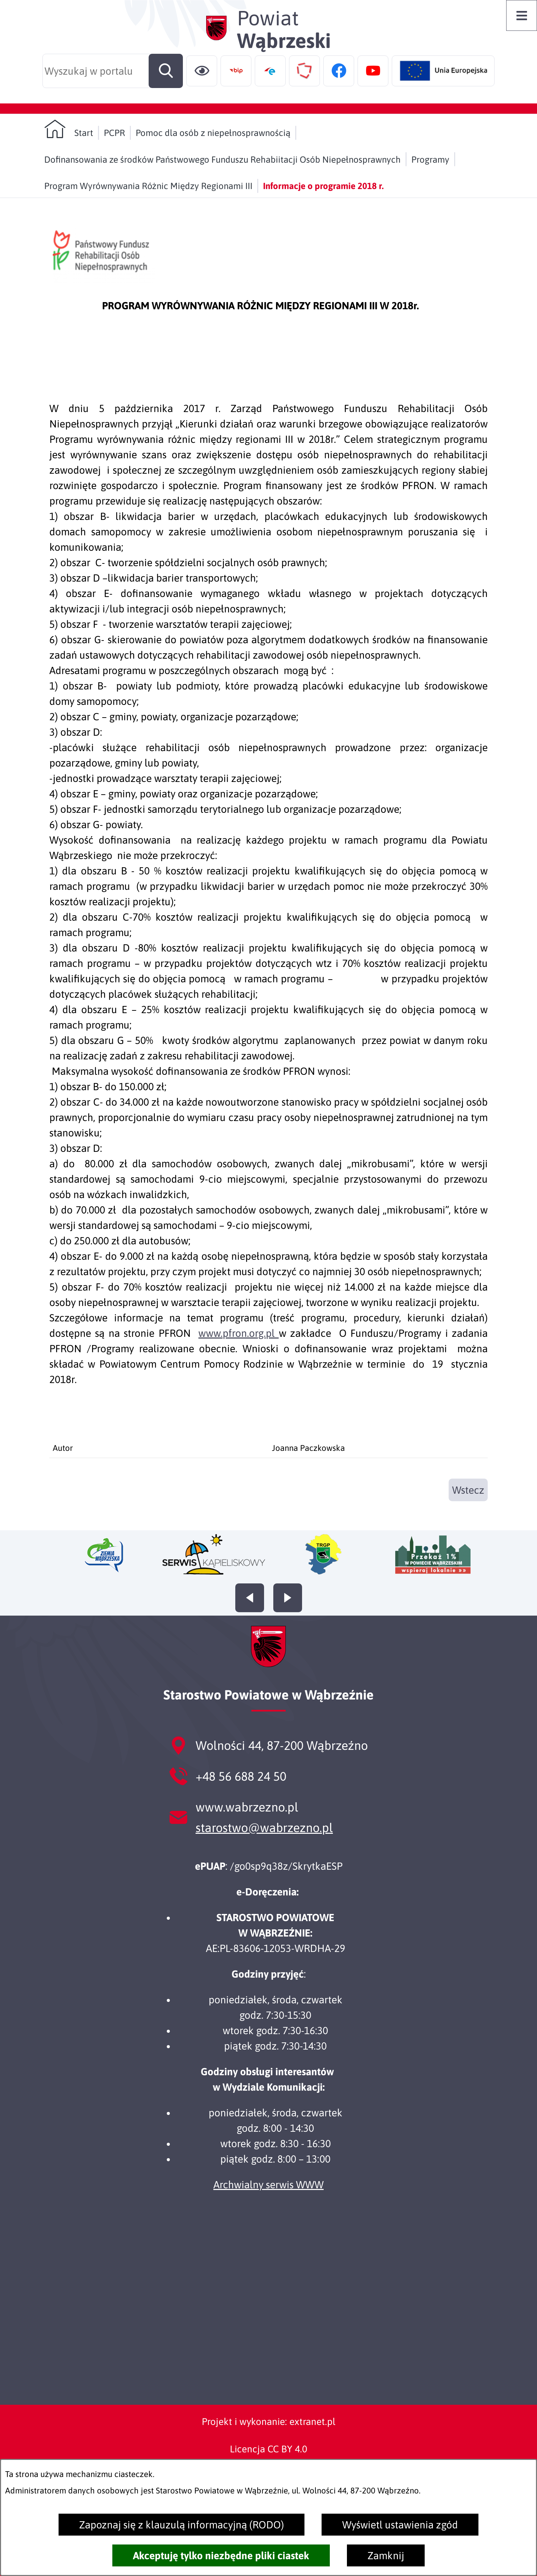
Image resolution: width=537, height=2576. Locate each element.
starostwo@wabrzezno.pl (264, 1827)
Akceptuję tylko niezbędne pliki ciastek (221, 2555)
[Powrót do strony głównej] (68, 129)
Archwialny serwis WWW (268, 2184)
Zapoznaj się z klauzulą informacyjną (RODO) (181, 2524)
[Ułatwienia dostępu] (201, 70)
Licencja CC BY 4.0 (268, 2448)
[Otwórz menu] (521, 15)
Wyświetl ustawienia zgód (400, 2524)
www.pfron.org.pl (238, 1333)
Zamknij (385, 2555)
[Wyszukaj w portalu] (112, 71)
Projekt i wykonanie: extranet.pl (268, 2421)
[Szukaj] (166, 71)
